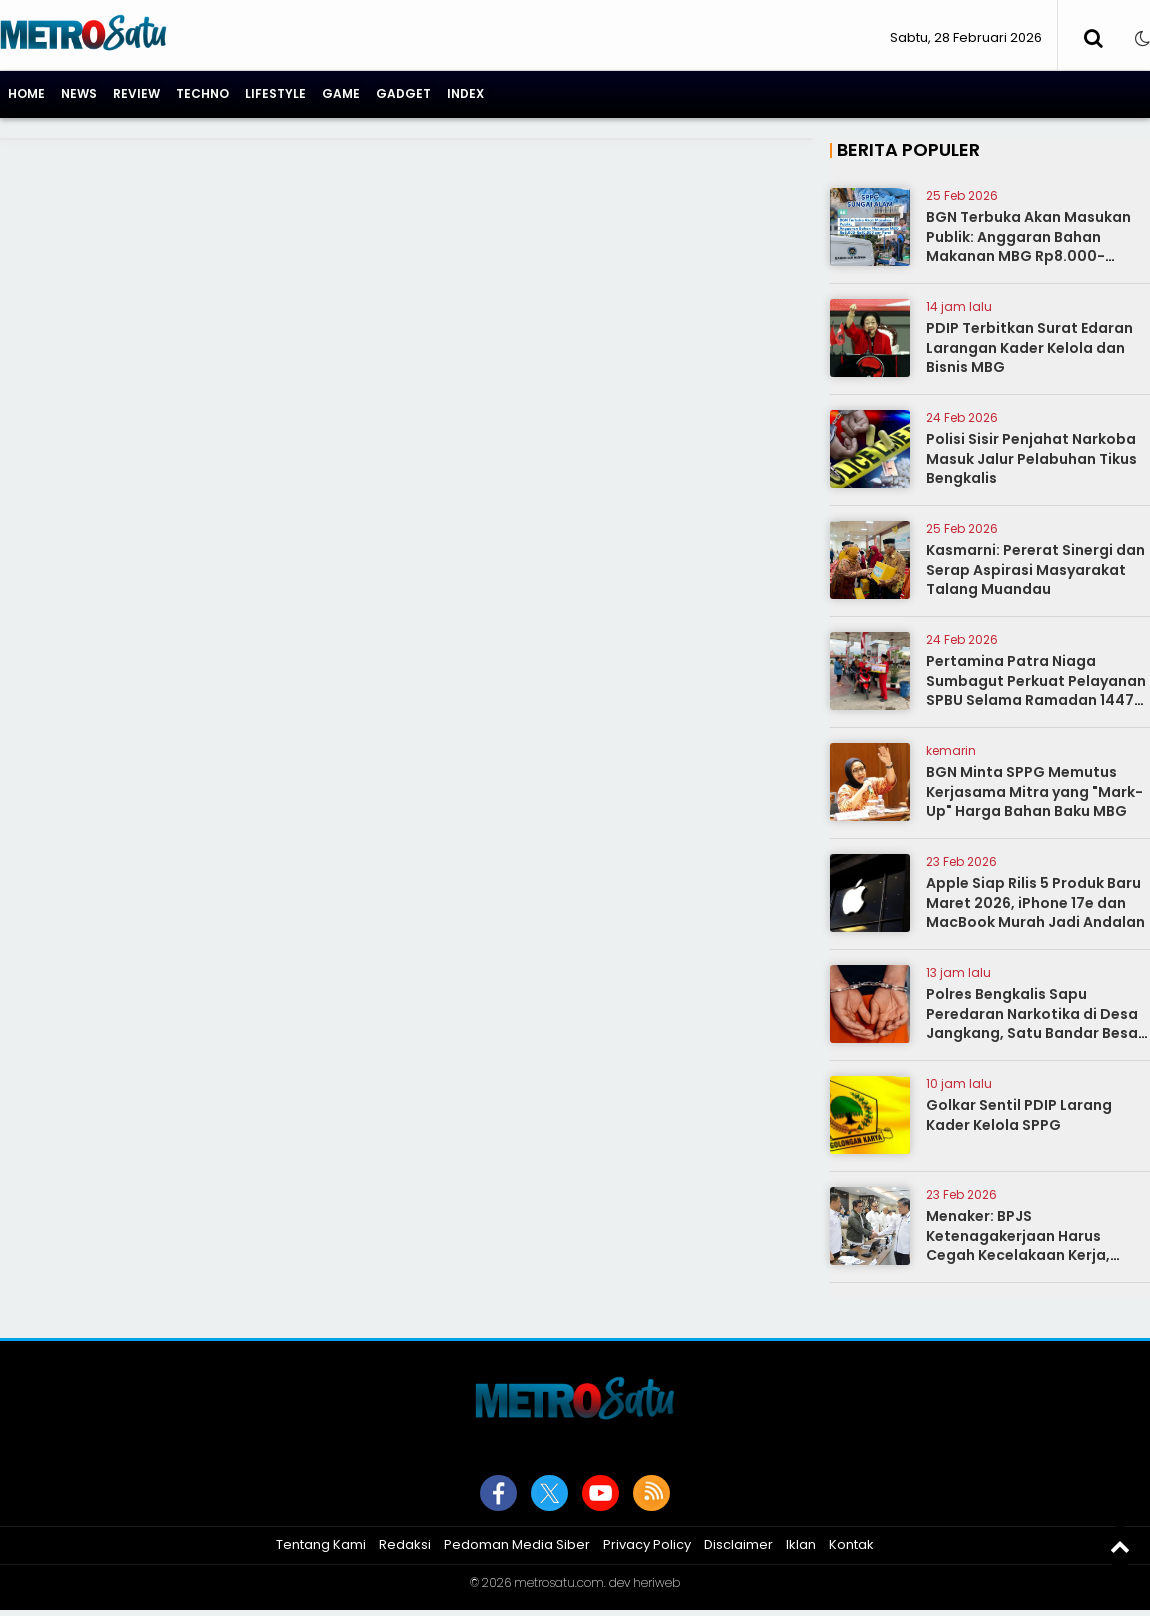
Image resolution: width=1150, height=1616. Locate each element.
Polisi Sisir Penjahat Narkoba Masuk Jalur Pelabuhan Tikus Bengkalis (1031, 458)
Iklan (801, 1544)
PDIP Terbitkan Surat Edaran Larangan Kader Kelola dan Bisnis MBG (1029, 347)
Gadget (403, 93)
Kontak (851, 1544)
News (79, 93)
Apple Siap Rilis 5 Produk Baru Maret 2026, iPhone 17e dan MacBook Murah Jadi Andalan (1035, 902)
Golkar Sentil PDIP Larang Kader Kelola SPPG (1019, 1115)
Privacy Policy (647, 1544)
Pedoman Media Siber (517, 1544)
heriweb (656, 1582)
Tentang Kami (321, 1544)
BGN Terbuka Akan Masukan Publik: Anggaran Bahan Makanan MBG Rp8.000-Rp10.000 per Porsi (1028, 246)
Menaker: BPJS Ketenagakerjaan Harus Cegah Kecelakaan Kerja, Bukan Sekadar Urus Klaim (1021, 1245)
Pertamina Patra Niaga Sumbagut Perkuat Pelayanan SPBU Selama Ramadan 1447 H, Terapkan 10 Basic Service (1036, 690)
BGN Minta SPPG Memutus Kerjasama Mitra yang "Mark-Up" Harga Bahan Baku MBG (1034, 791)
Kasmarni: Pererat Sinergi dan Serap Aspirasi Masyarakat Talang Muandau (1035, 569)
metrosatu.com (559, 1582)
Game (341, 93)
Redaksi (405, 1544)
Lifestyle (275, 93)
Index (465, 93)
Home (26, 93)
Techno (202, 93)
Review (136, 93)
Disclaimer (738, 1544)
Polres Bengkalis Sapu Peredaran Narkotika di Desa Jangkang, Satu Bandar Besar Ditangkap (1035, 1023)
